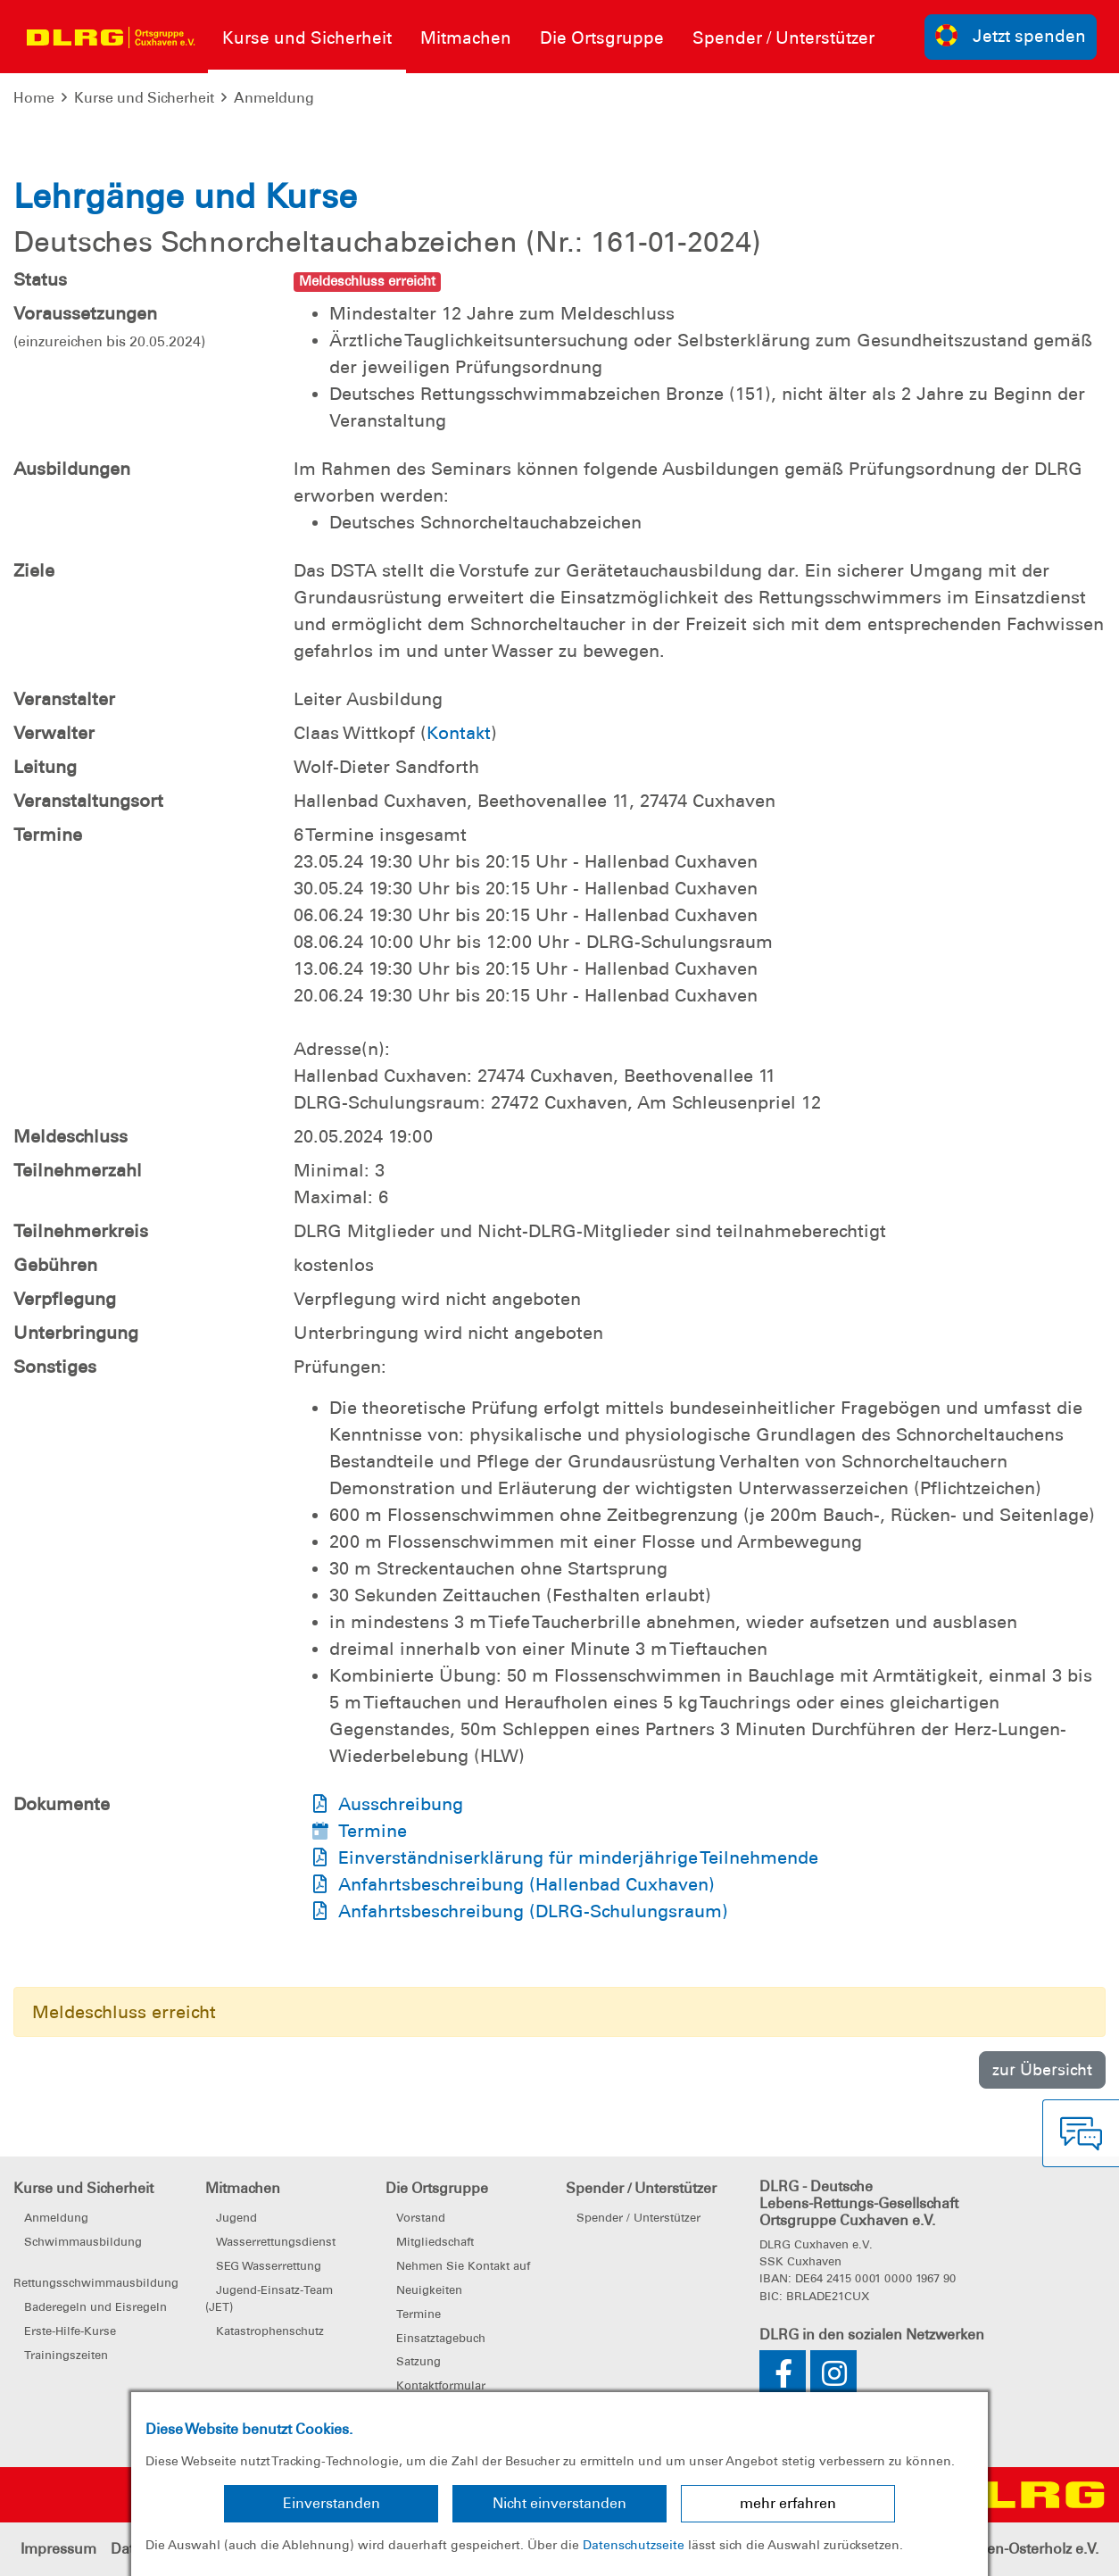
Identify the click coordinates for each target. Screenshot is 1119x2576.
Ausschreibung (400, 1804)
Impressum (58, 2548)
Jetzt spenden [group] (1011, 35)
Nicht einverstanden (559, 2503)
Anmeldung (274, 97)
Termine (372, 1830)
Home (33, 97)
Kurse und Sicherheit (144, 97)
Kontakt (459, 733)
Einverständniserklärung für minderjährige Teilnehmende (578, 1857)
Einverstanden (331, 2503)
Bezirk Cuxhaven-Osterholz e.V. (994, 2548)
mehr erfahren (788, 2503)
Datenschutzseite (633, 2545)
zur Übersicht (1042, 2069)
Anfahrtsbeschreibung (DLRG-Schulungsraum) (533, 1911)
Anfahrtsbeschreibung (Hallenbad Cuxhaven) (526, 1884)
